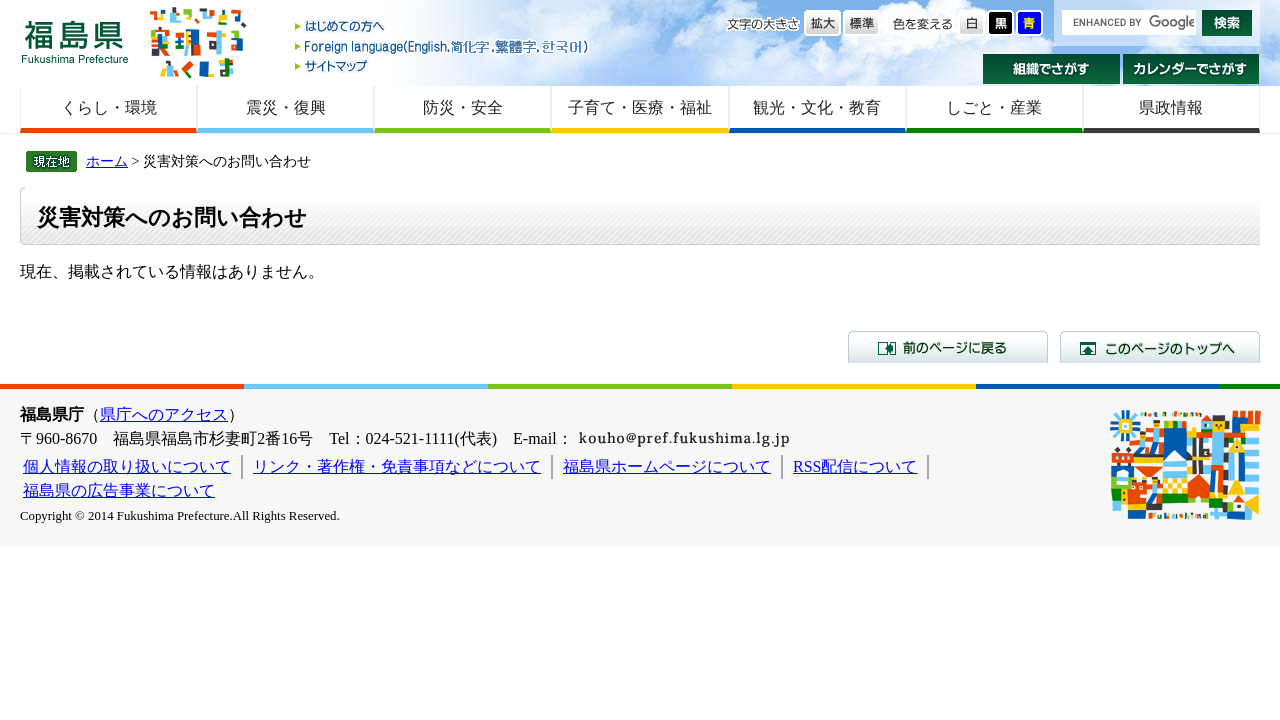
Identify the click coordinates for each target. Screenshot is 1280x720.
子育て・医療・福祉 (640, 107)
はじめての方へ (443, 27)
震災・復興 (286, 107)
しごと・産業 (994, 107)
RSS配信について (855, 466)
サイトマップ (443, 65)
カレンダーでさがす (1191, 69)
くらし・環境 (109, 107)
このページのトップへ (1160, 347)
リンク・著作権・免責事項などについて (397, 466)
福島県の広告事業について (119, 490)
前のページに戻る (948, 347)
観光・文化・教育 (817, 107)
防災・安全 (463, 107)
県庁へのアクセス (164, 414)
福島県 (75, 41)
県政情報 (1171, 107)
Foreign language (443, 46)
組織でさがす (1051, 69)
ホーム (107, 161)
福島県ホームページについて (667, 466)
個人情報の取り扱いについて (127, 466)
